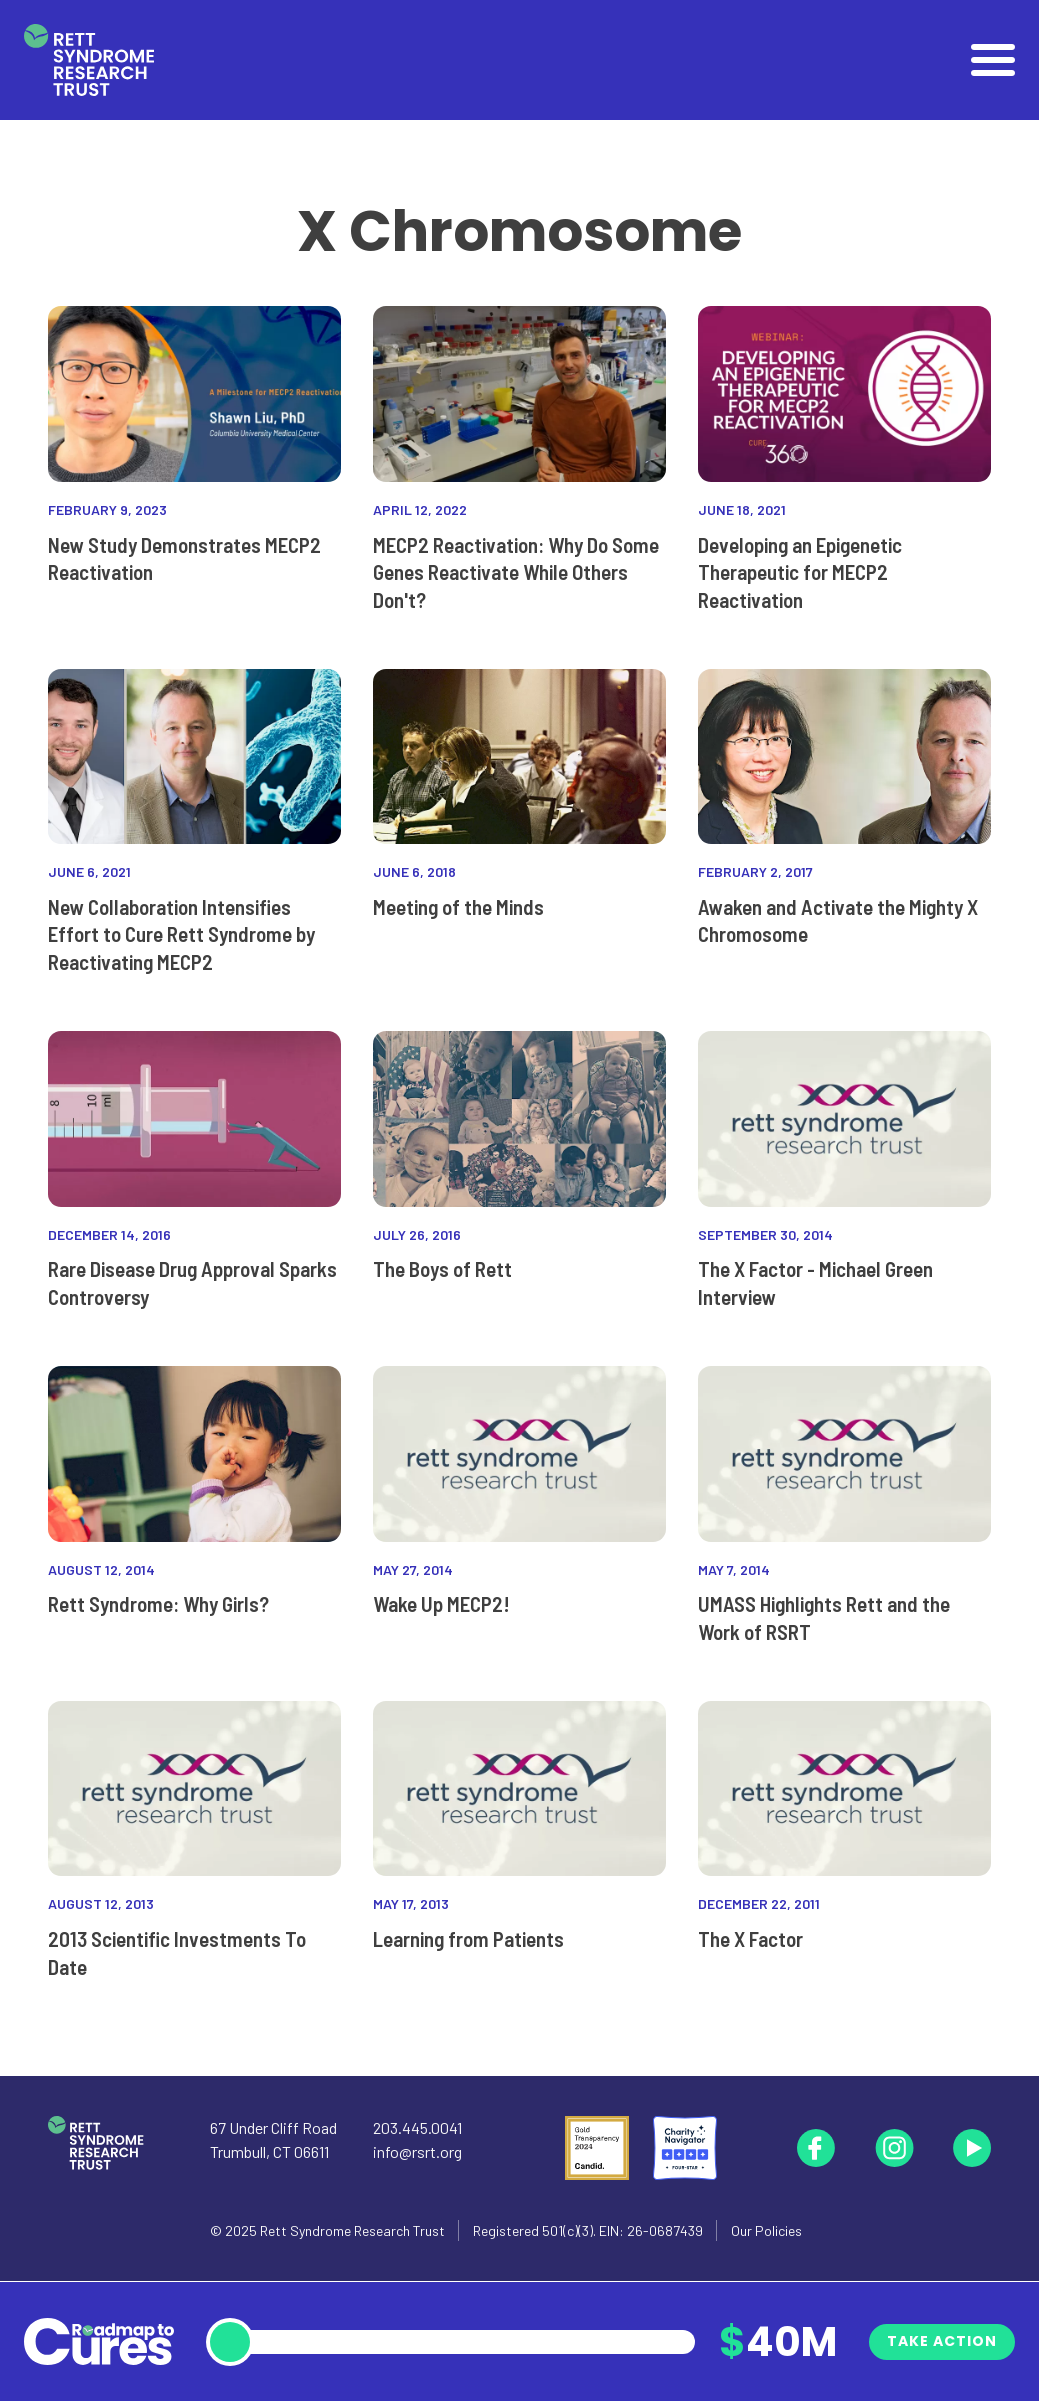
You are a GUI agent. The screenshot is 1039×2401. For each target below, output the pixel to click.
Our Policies (766, 2230)
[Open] (993, 60)
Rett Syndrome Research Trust (352, 2230)
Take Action (942, 2341)
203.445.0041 (417, 2127)
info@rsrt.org (417, 2151)
